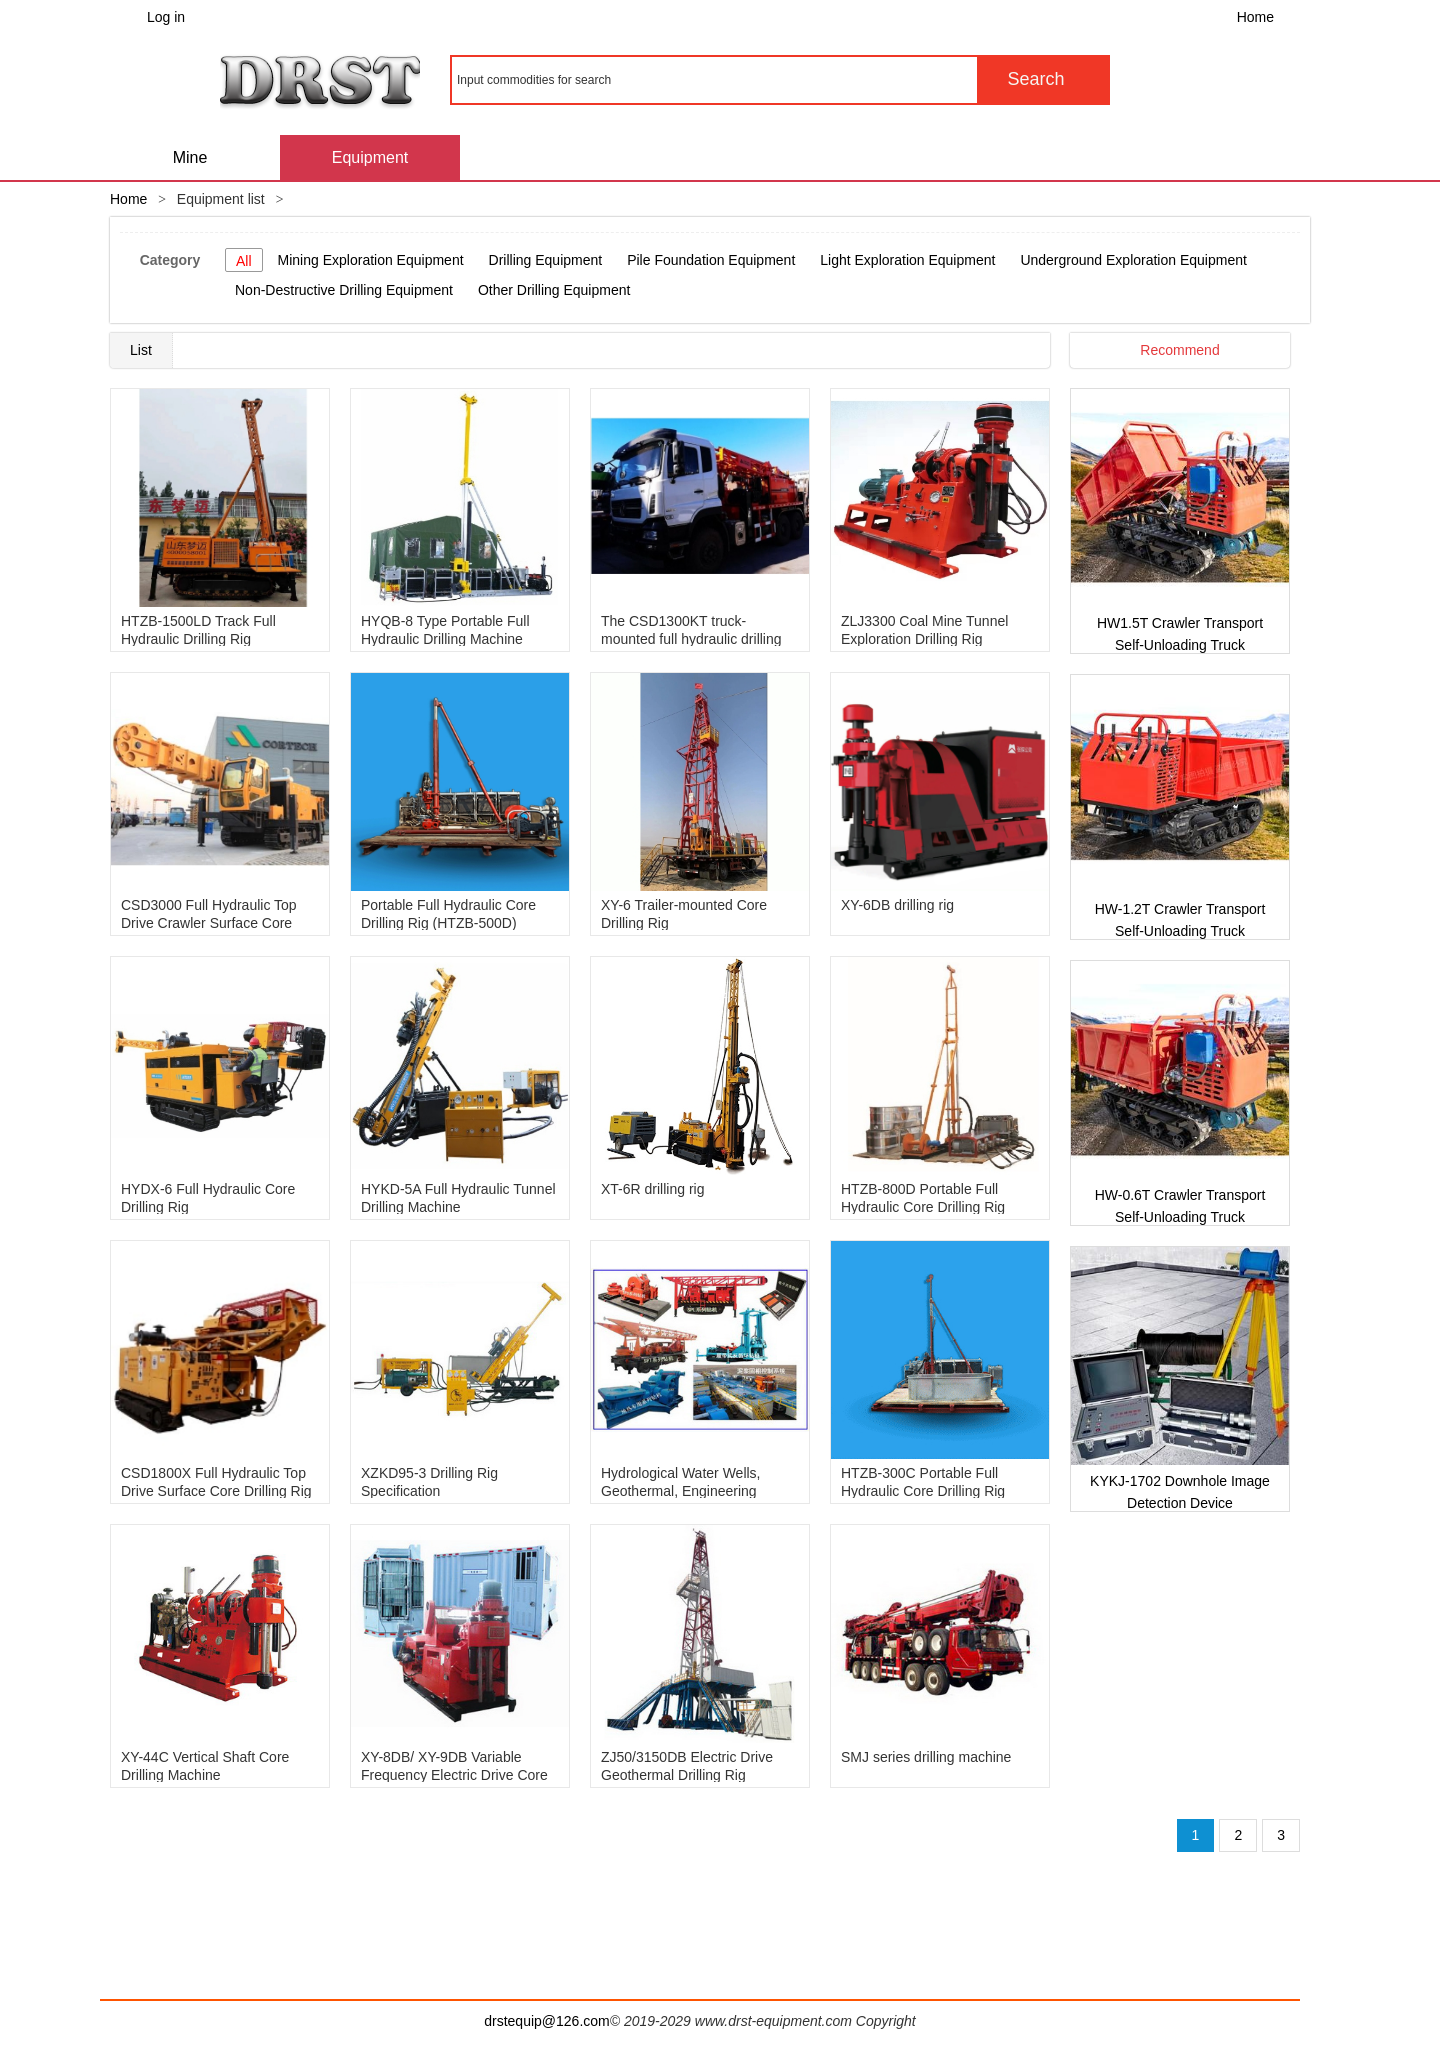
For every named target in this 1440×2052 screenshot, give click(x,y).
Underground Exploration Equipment (1133, 260)
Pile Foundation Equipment (711, 260)
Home (1255, 17)
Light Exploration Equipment (907, 260)
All (244, 261)
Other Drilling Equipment (554, 290)
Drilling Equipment (546, 260)
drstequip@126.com (547, 2021)
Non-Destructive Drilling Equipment (344, 290)
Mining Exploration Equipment (371, 260)
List (141, 350)
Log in (166, 17)
